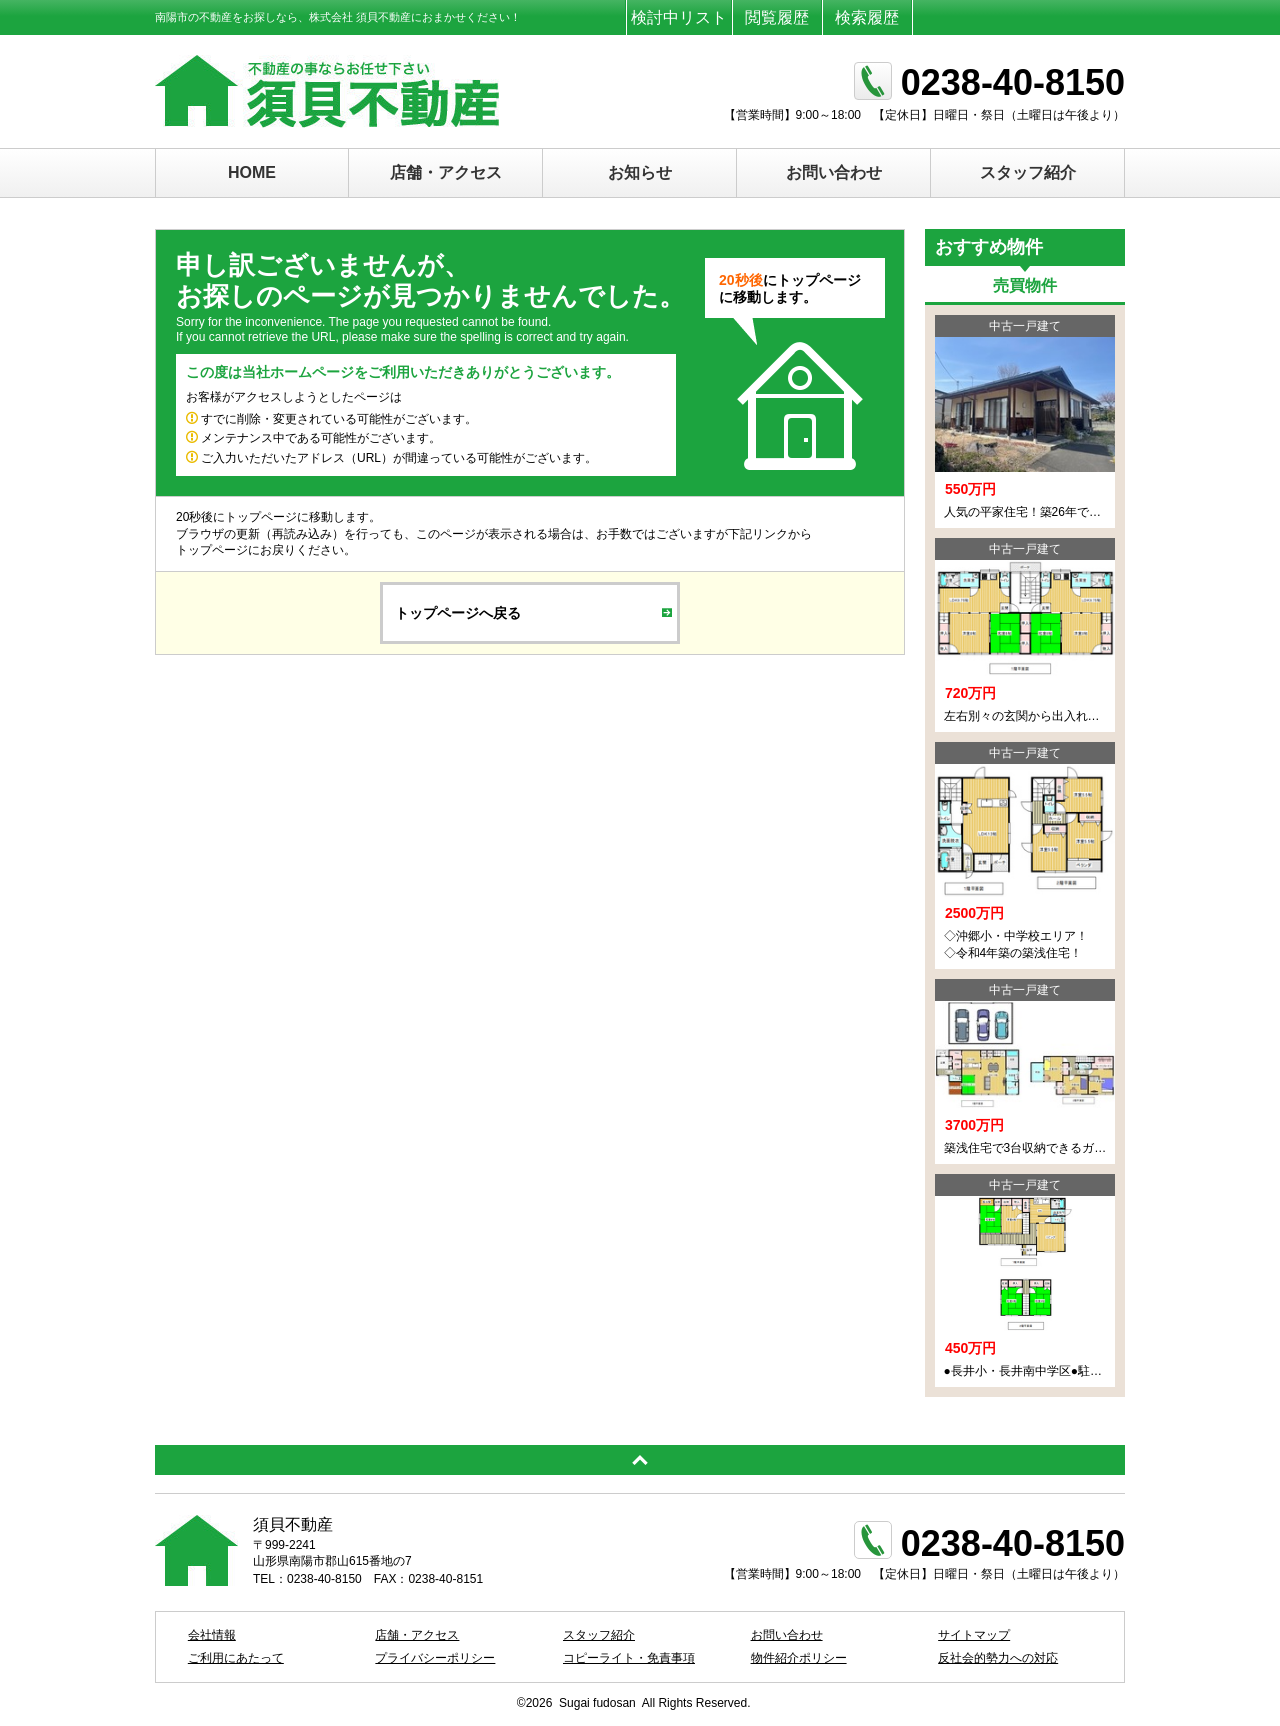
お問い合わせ (834, 172)
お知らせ (640, 172)
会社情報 (212, 1635)
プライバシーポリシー (435, 1658)
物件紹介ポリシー (799, 1658)
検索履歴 (867, 17)
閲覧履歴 (777, 17)
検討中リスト (679, 17)
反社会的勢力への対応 (998, 1658)
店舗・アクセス (446, 172)
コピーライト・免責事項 (629, 1658)
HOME (252, 172)
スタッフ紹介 (1028, 172)
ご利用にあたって (236, 1658)
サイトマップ (974, 1635)
